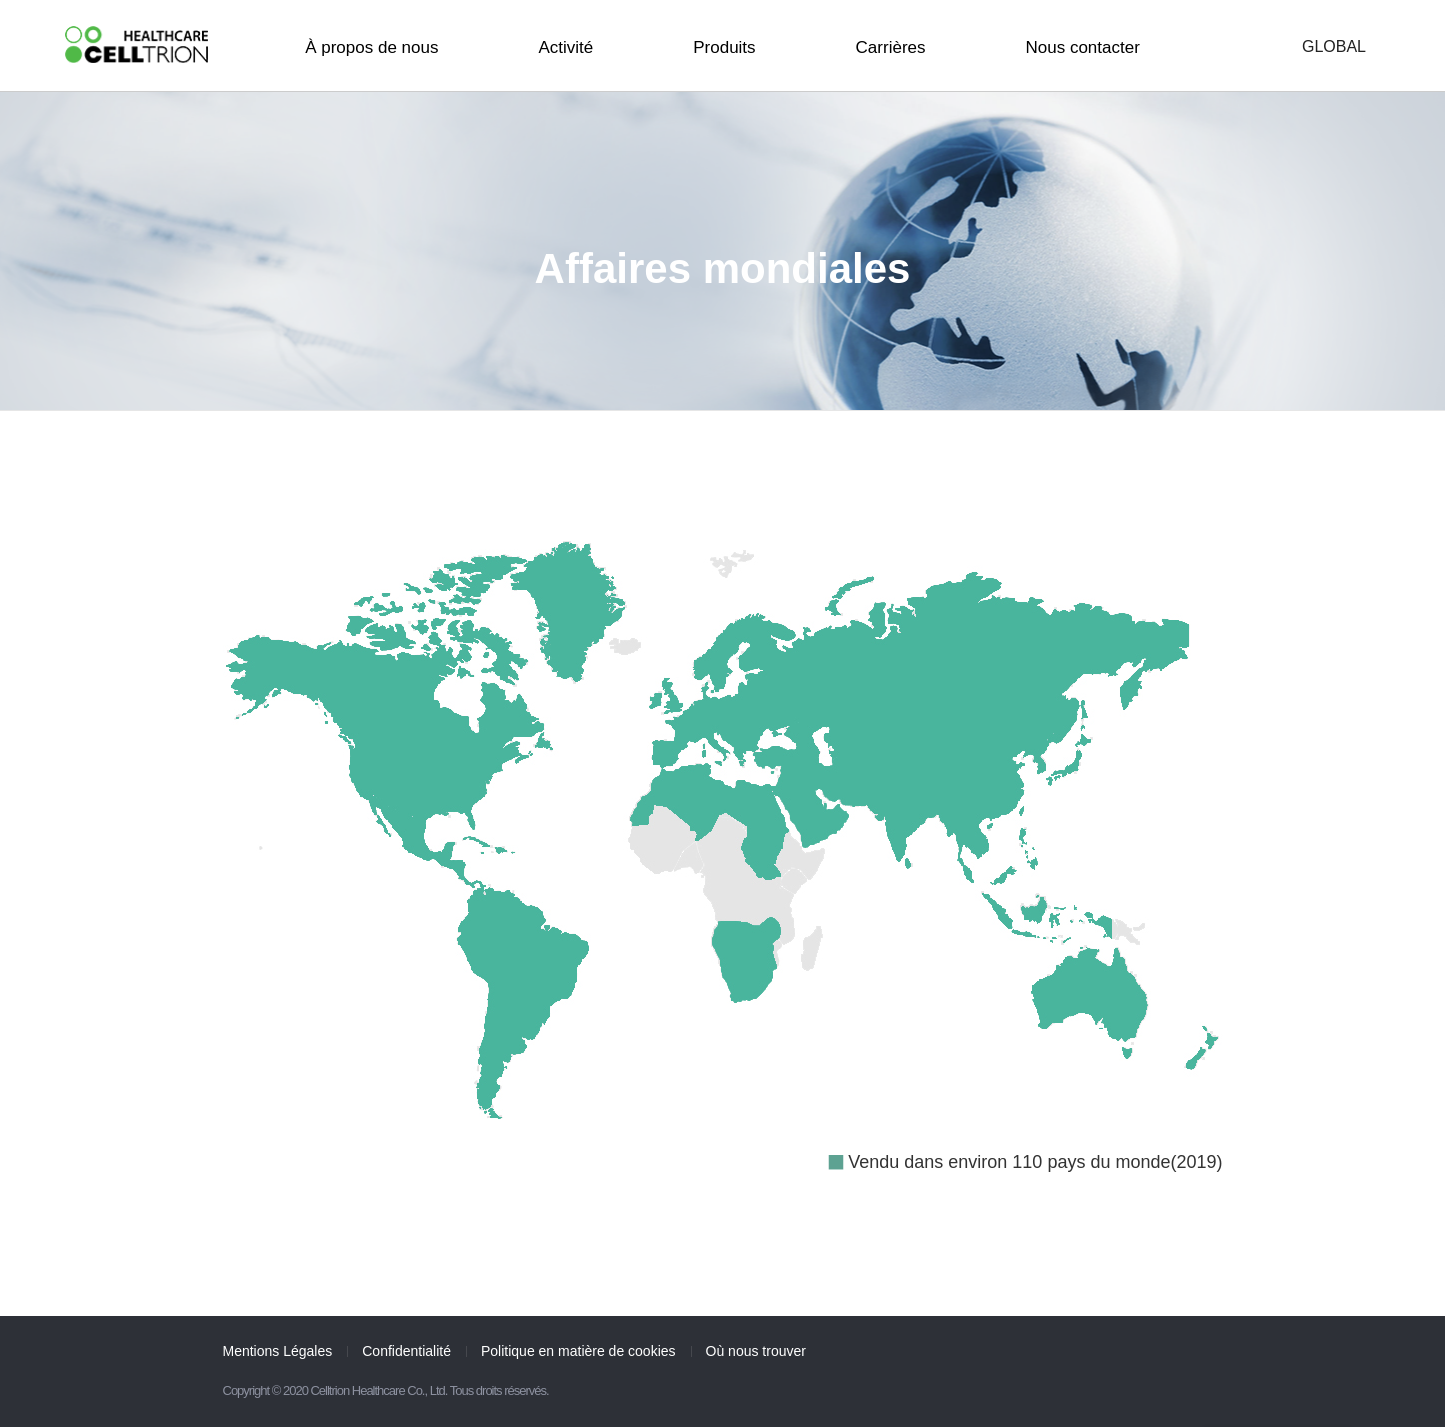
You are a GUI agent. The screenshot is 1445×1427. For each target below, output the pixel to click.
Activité (565, 47)
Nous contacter (1083, 47)
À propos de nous (371, 47)
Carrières (891, 47)
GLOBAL (1334, 47)
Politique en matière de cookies (578, 1351)
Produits (724, 47)
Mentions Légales (278, 1351)
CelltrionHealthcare (136, 44)
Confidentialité (406, 1351)
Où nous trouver (756, 1351)
